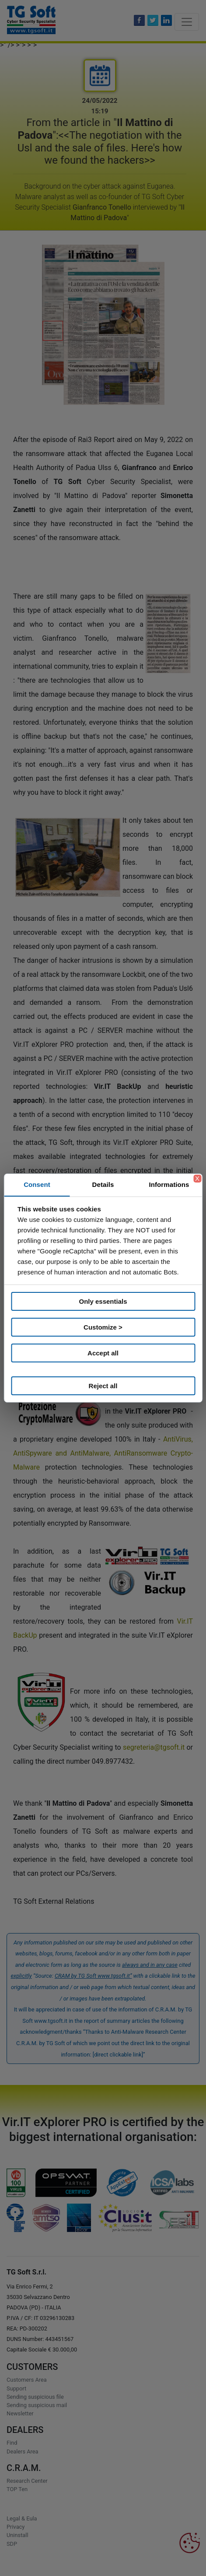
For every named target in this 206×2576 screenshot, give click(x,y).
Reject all (103, 1386)
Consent (37, 1184)
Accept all (103, 1353)
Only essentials (103, 1301)
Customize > (103, 1327)
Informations (169, 1184)
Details (103, 1184)
